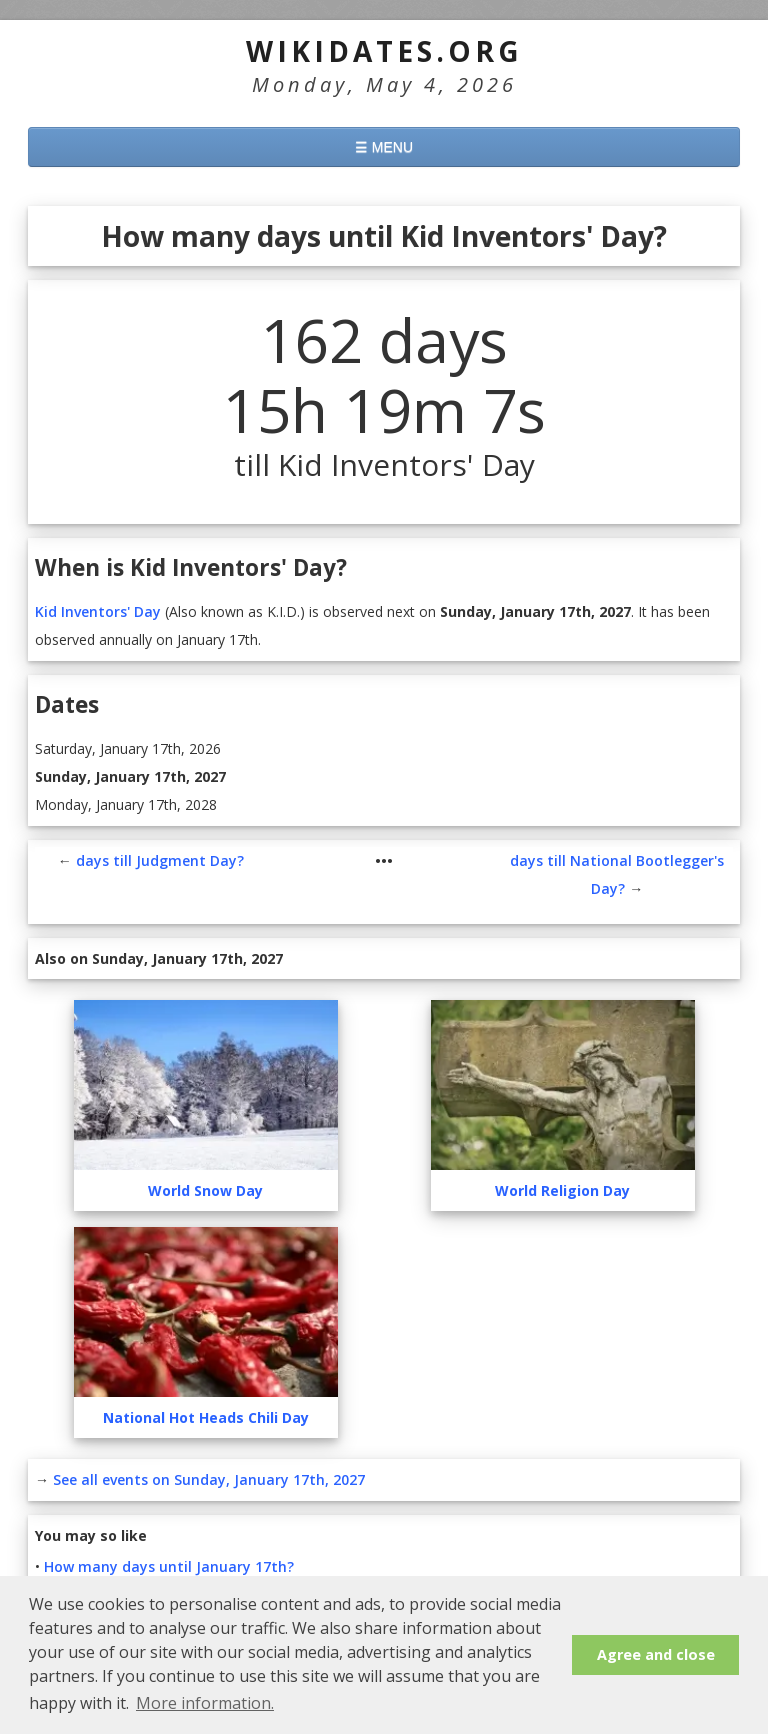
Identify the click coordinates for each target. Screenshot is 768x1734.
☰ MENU (384, 147)
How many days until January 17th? (169, 1566)
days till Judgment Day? (160, 860)
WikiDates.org (384, 51)
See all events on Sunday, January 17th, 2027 (209, 1479)
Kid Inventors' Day (98, 611)
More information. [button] (205, 1703)
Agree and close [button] (656, 1654)
